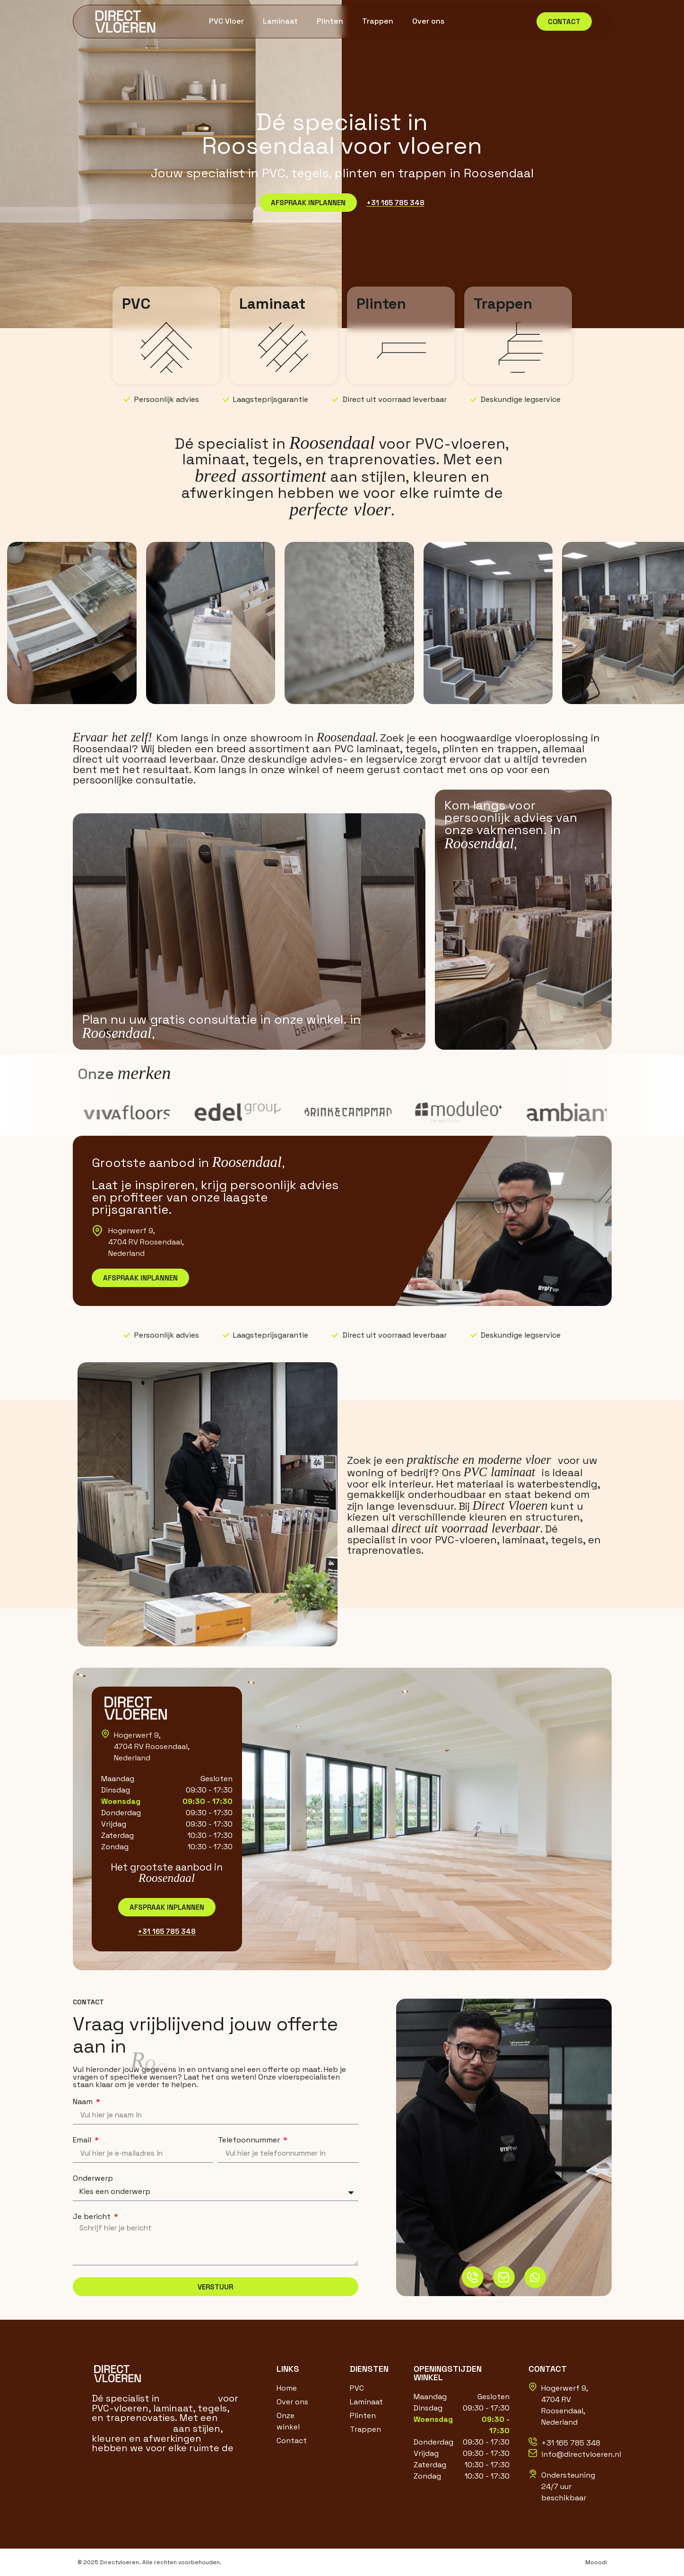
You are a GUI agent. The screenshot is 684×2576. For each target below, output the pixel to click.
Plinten (330, 21)
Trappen (377, 21)
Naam (84, 2102)
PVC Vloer (226, 21)
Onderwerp (93, 2178)
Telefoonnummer (250, 2140)
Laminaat (280, 21)
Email (83, 2140)
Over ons (428, 21)
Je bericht (93, 2216)
